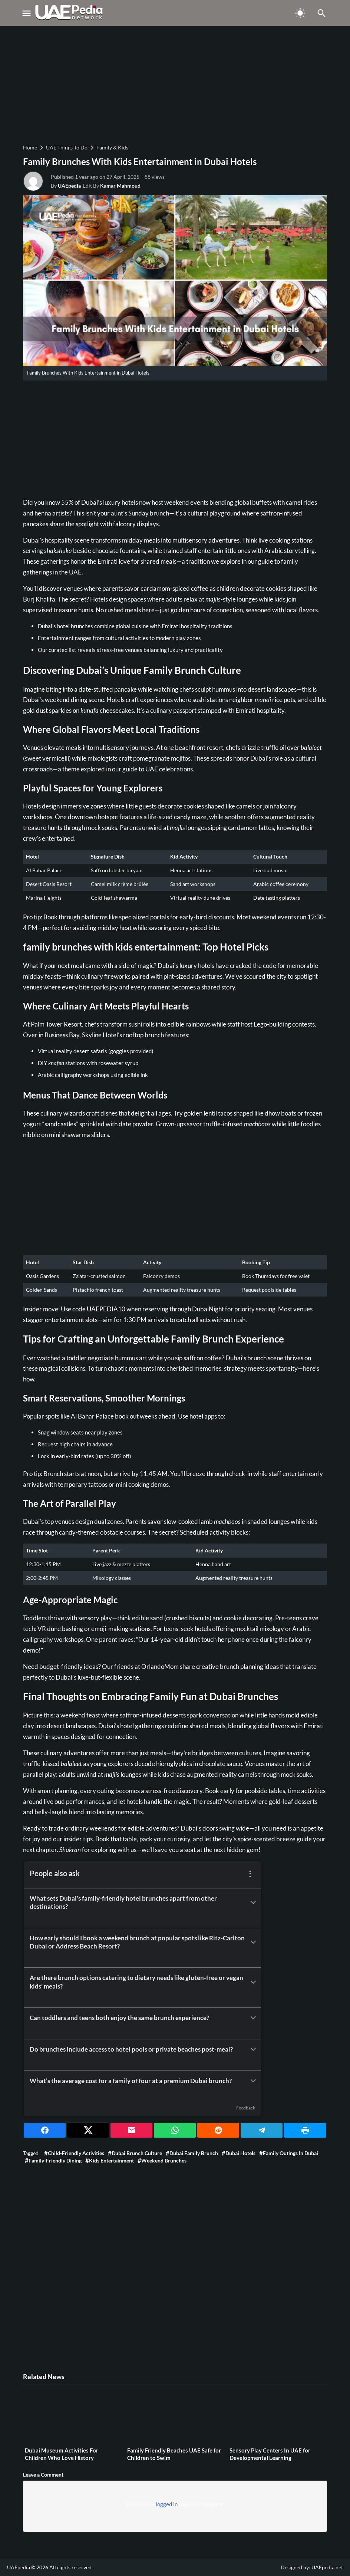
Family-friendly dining (55, 2160)
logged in (167, 2504)
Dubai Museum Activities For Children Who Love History (61, 2454)
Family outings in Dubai (290, 2153)
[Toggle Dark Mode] (300, 13)
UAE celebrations (169, 769)
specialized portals (144, 917)
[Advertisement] (175, 84)
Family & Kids (112, 147)
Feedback (245, 2108)
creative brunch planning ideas (237, 1666)
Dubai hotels (240, 2153)
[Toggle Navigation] (26, 13)
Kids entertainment (111, 2160)
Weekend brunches (163, 2160)
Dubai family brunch (193, 2153)
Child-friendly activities (76, 2153)
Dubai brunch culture (137, 2153)
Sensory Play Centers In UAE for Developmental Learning (270, 2454)
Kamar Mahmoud (120, 185)
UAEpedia (69, 185)
